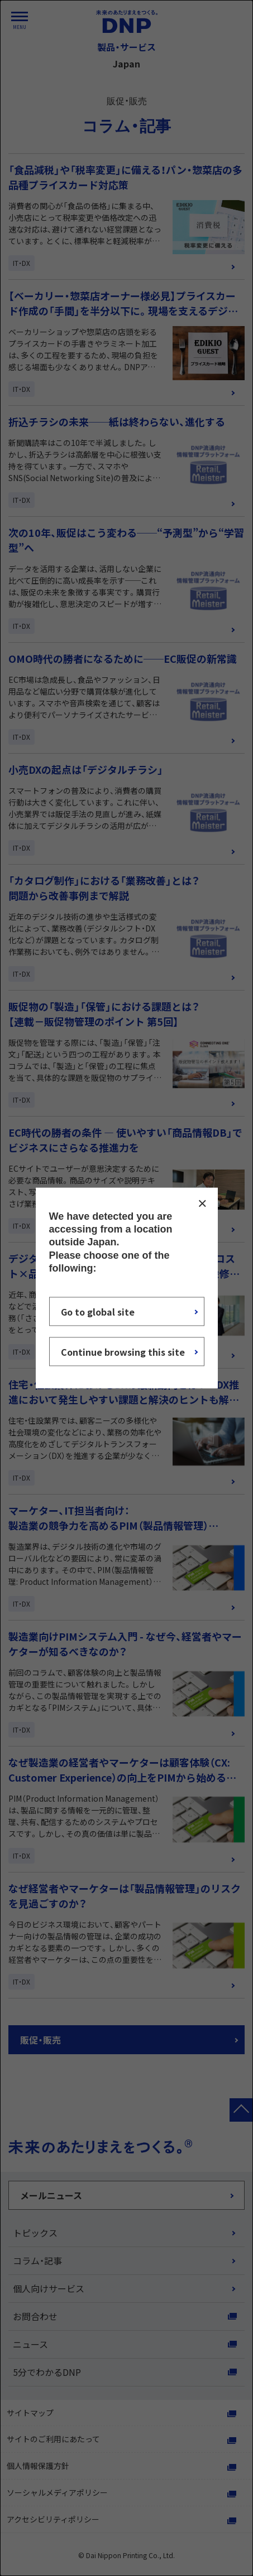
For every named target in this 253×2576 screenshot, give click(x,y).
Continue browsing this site (123, 1352)
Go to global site (98, 1311)
